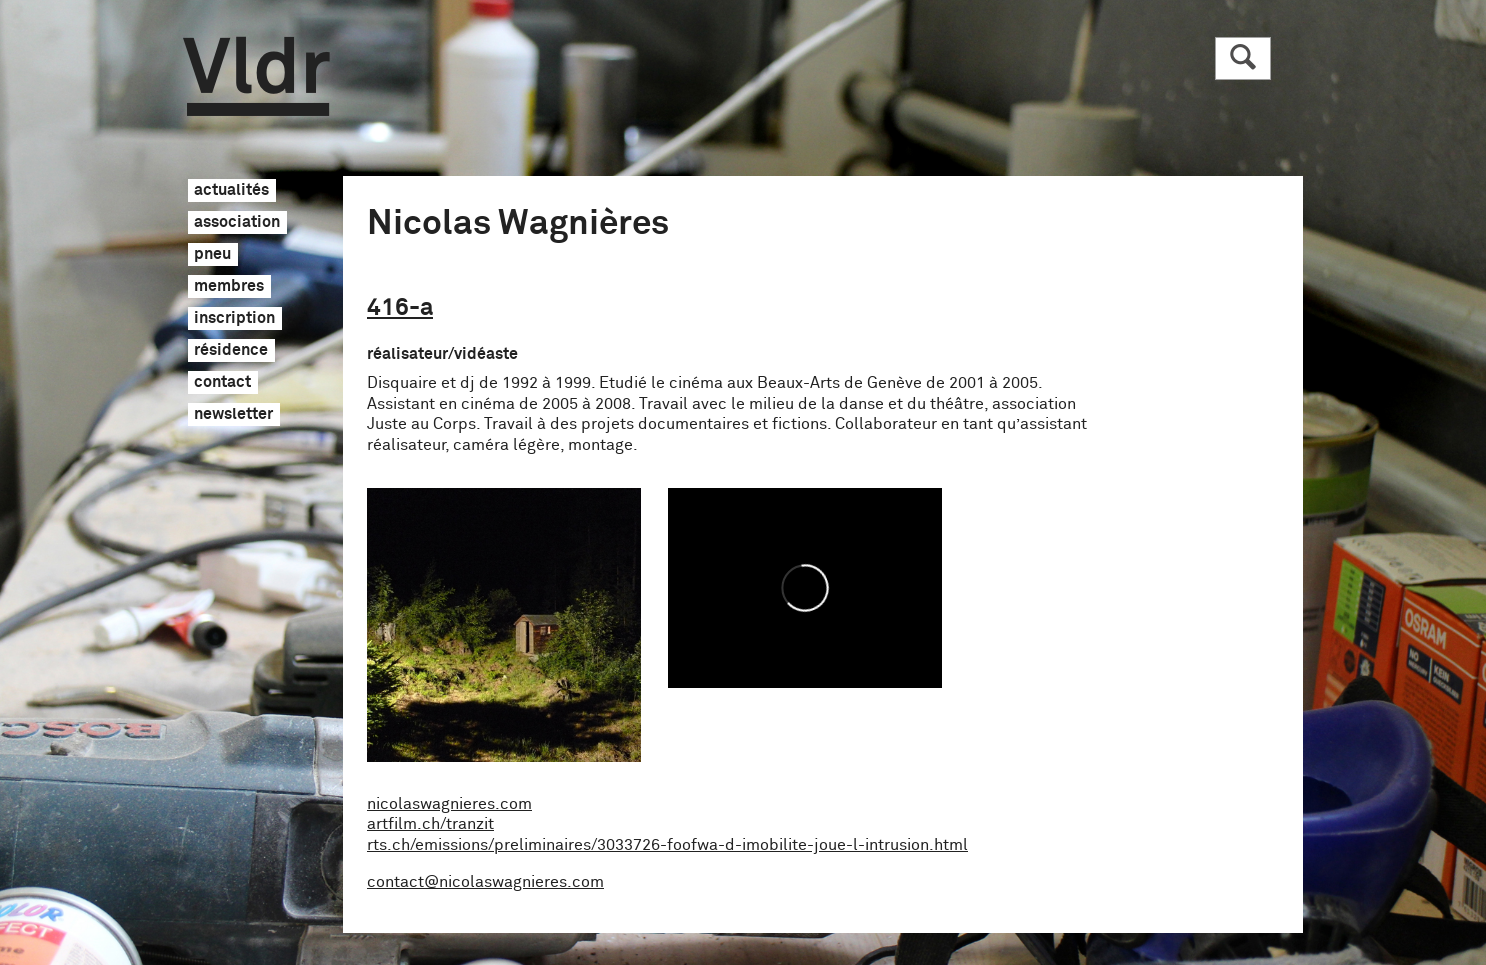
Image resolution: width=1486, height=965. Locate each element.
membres (229, 287)
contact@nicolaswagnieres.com (485, 882)
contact (222, 383)
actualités (231, 191)
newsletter (233, 415)
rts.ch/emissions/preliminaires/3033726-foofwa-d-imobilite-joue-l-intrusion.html (667, 845)
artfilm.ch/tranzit (430, 824)
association (237, 223)
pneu (212, 255)
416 (400, 308)
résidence (231, 351)
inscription (234, 319)
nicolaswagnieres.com (449, 804)
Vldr (256, 76)
